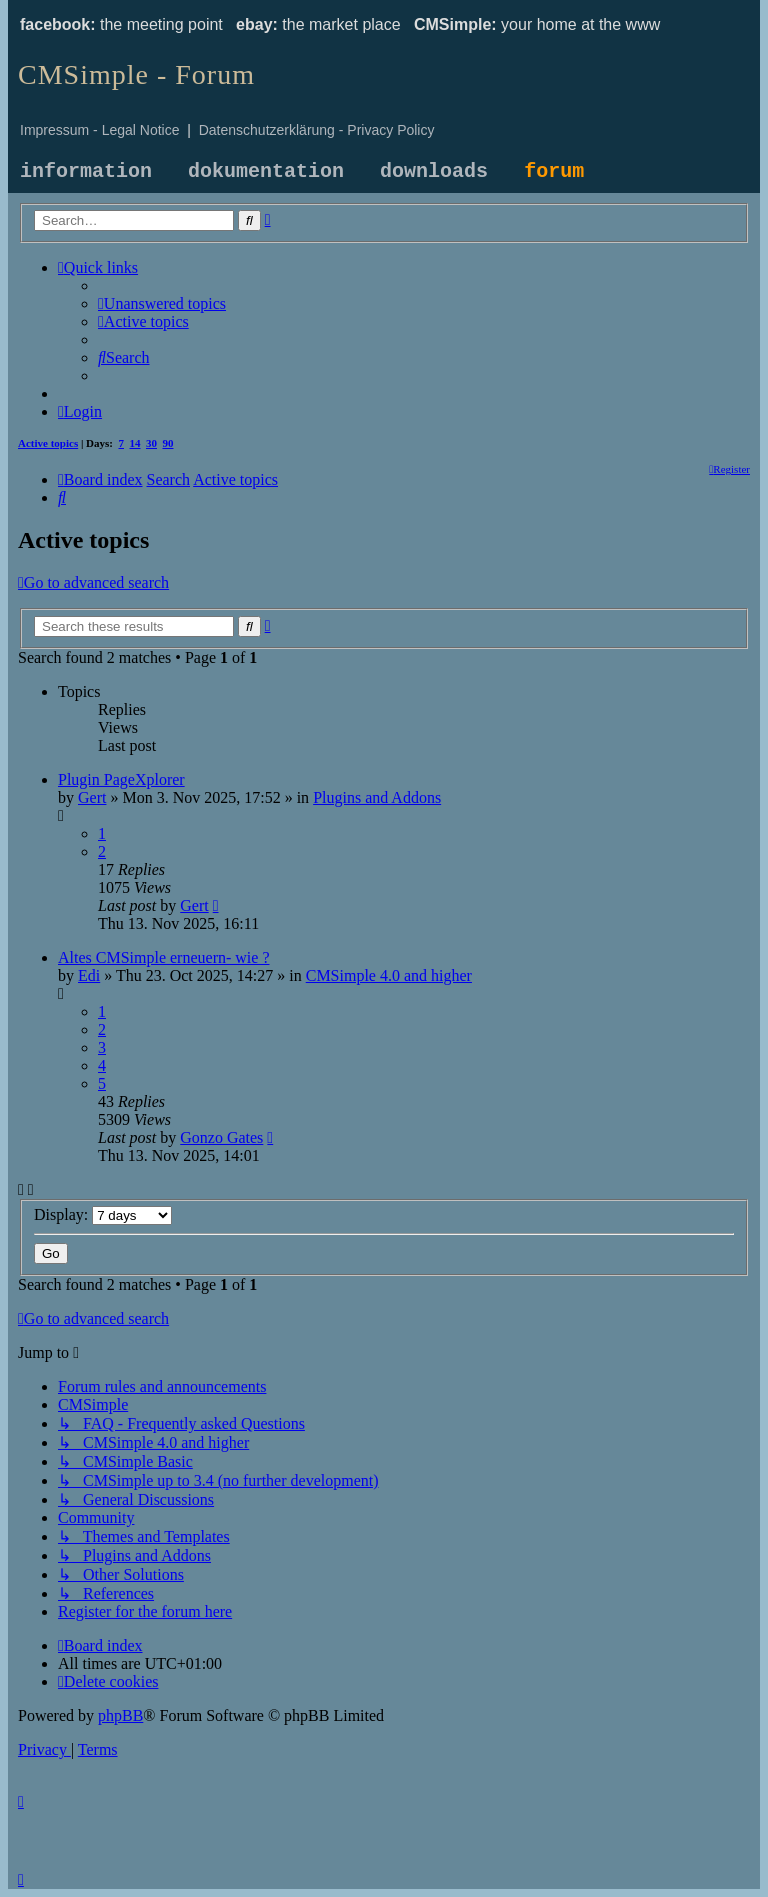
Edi (89, 975)
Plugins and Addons (377, 797)
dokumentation (266, 171)
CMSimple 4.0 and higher (389, 975)
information (86, 171)
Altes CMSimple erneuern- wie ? (164, 957)
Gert (92, 797)
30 (151, 443)
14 (135, 443)
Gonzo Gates (221, 1137)
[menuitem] (162, 303)
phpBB (120, 1715)
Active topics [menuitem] (48, 443)
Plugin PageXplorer (121, 779)
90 (168, 443)
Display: (103, 1214)
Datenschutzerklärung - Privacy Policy (317, 130)
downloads (434, 171)
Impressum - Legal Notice (100, 130)
